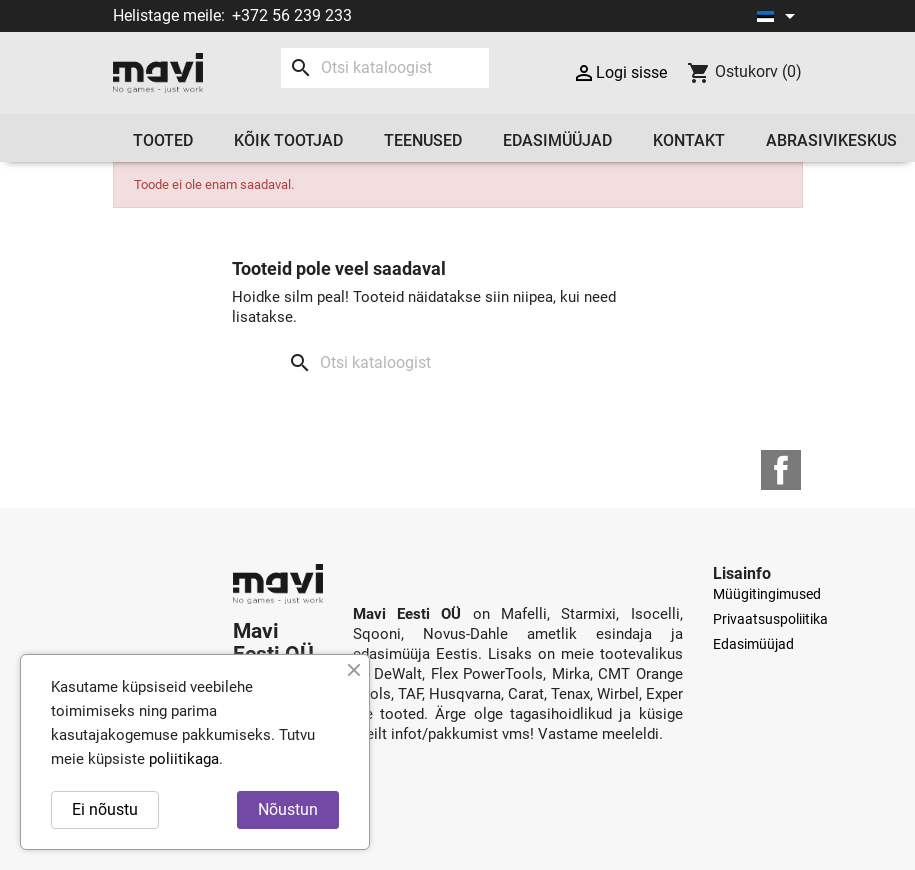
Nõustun (288, 809)
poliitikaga (184, 759)
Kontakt (689, 140)
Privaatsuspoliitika (770, 619)
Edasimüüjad (557, 140)
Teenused (423, 140)
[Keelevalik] (779, 16)
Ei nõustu (105, 809)
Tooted (163, 140)
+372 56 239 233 (292, 15)
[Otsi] (385, 68)
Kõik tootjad (288, 140)
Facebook (781, 470)
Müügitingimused (767, 594)
